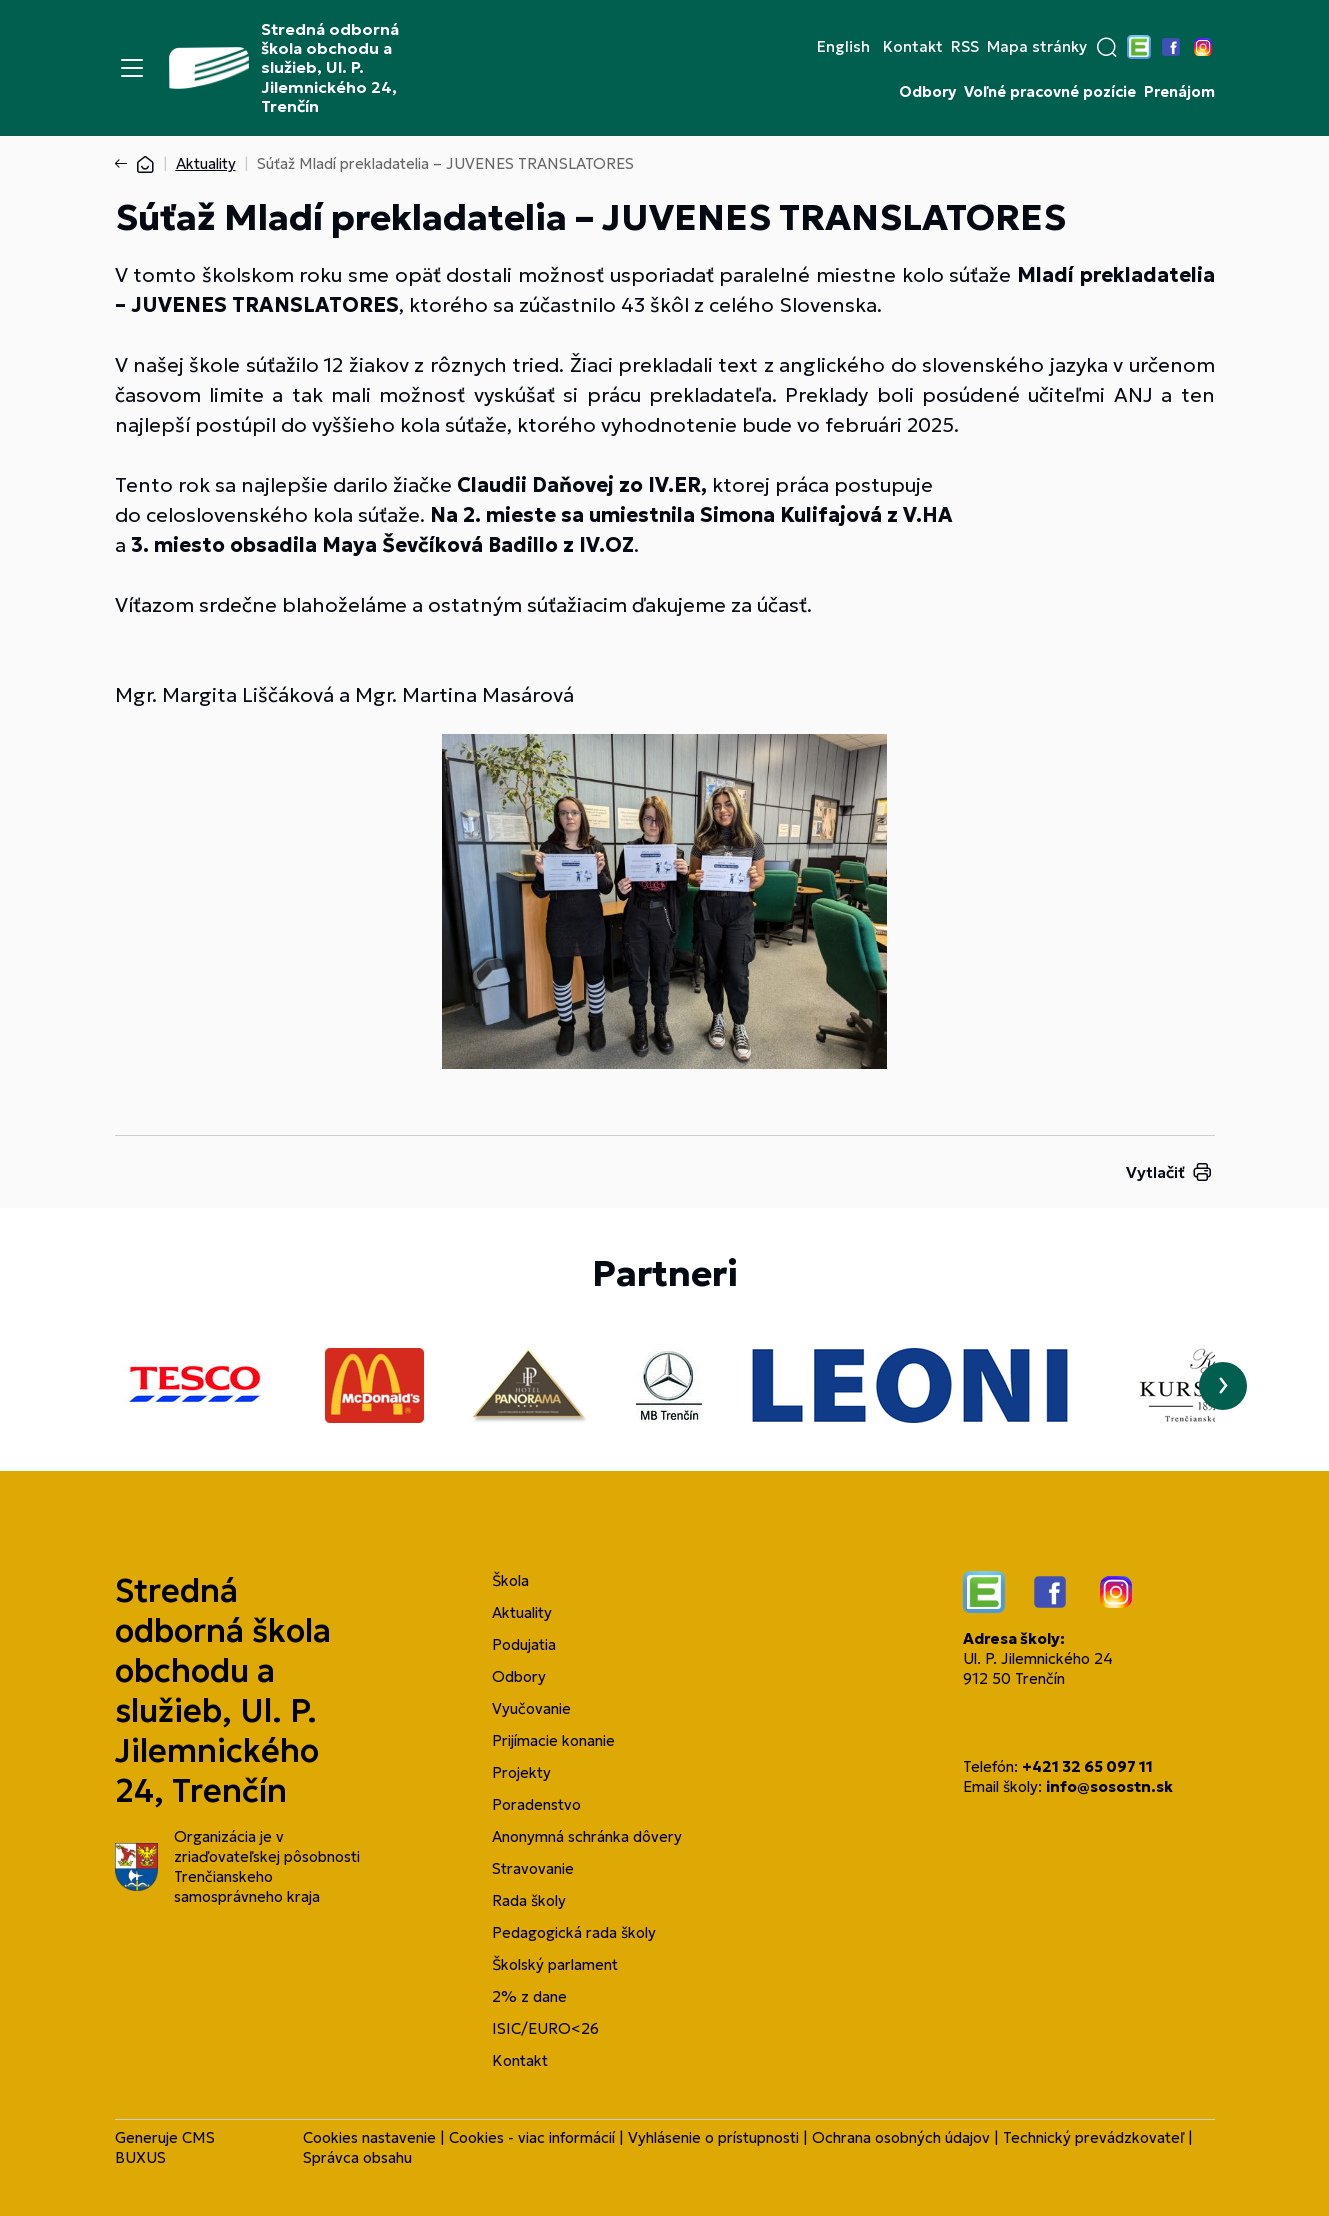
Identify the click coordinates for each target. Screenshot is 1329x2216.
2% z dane (529, 1996)
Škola (510, 1580)
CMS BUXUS (165, 2147)
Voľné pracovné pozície (1050, 92)
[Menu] (132, 68)
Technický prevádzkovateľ (1093, 2137)
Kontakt (913, 47)
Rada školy (529, 1900)
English (843, 47)
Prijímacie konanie (553, 1740)
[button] (1107, 47)
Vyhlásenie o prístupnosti (713, 2137)
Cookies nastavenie (369, 2137)
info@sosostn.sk (1109, 1786)
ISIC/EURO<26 (545, 2028)
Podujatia (524, 1644)
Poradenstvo (536, 1804)
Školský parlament (555, 1964)
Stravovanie (533, 1868)
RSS (965, 47)
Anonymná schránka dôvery (587, 1836)
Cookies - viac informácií (532, 2137)
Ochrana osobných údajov (901, 2137)
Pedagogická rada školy (574, 1932)
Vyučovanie (531, 1708)
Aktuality (206, 163)
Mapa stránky (1037, 47)
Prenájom (1179, 92)
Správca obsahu (357, 2157)
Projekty (521, 1772)
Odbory (927, 92)
